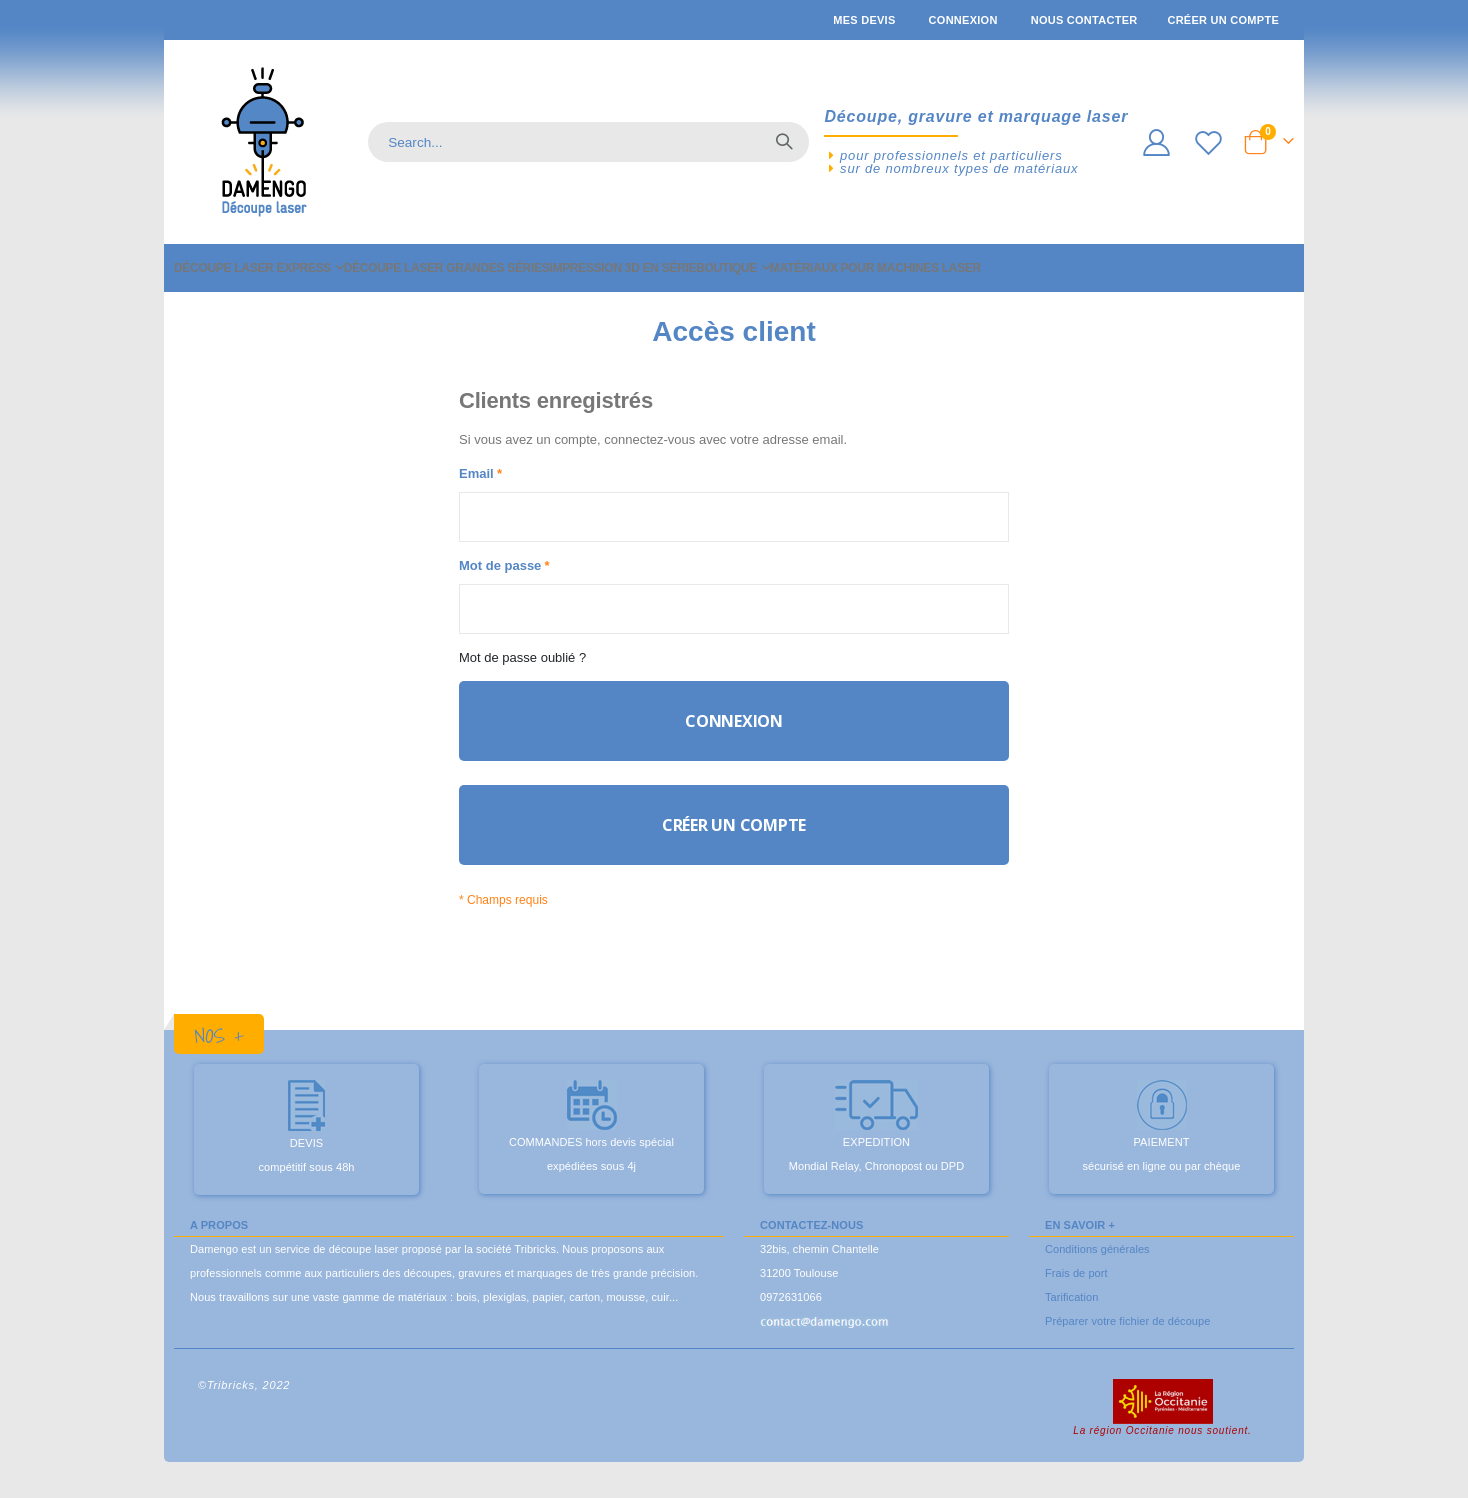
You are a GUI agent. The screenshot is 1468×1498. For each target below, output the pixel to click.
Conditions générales (1097, 1268)
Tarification (1071, 1316)
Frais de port (1076, 1292)
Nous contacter (1084, 20)
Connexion (963, 20)
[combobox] (588, 142)
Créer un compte (1223, 20)
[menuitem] (259, 268)
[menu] (734, 268)
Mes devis (864, 20)
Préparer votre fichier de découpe (1127, 1340)
